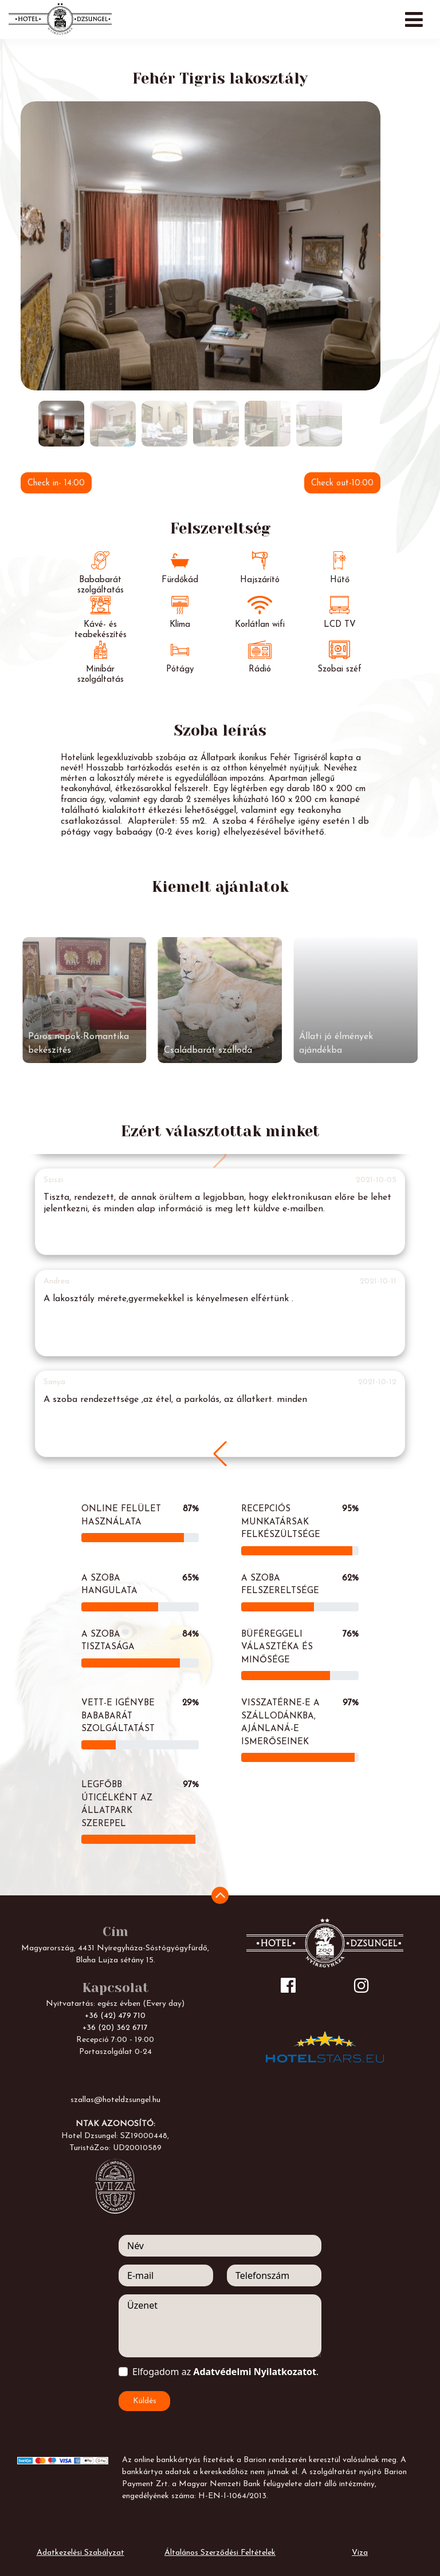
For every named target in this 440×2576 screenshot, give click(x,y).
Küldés (144, 2401)
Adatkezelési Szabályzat (80, 2553)
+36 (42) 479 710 (115, 2016)
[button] (220, 1454)
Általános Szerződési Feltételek (220, 2553)
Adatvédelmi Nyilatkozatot (254, 2371)
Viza (360, 2553)
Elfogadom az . (225, 2371)
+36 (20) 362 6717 (115, 2028)
